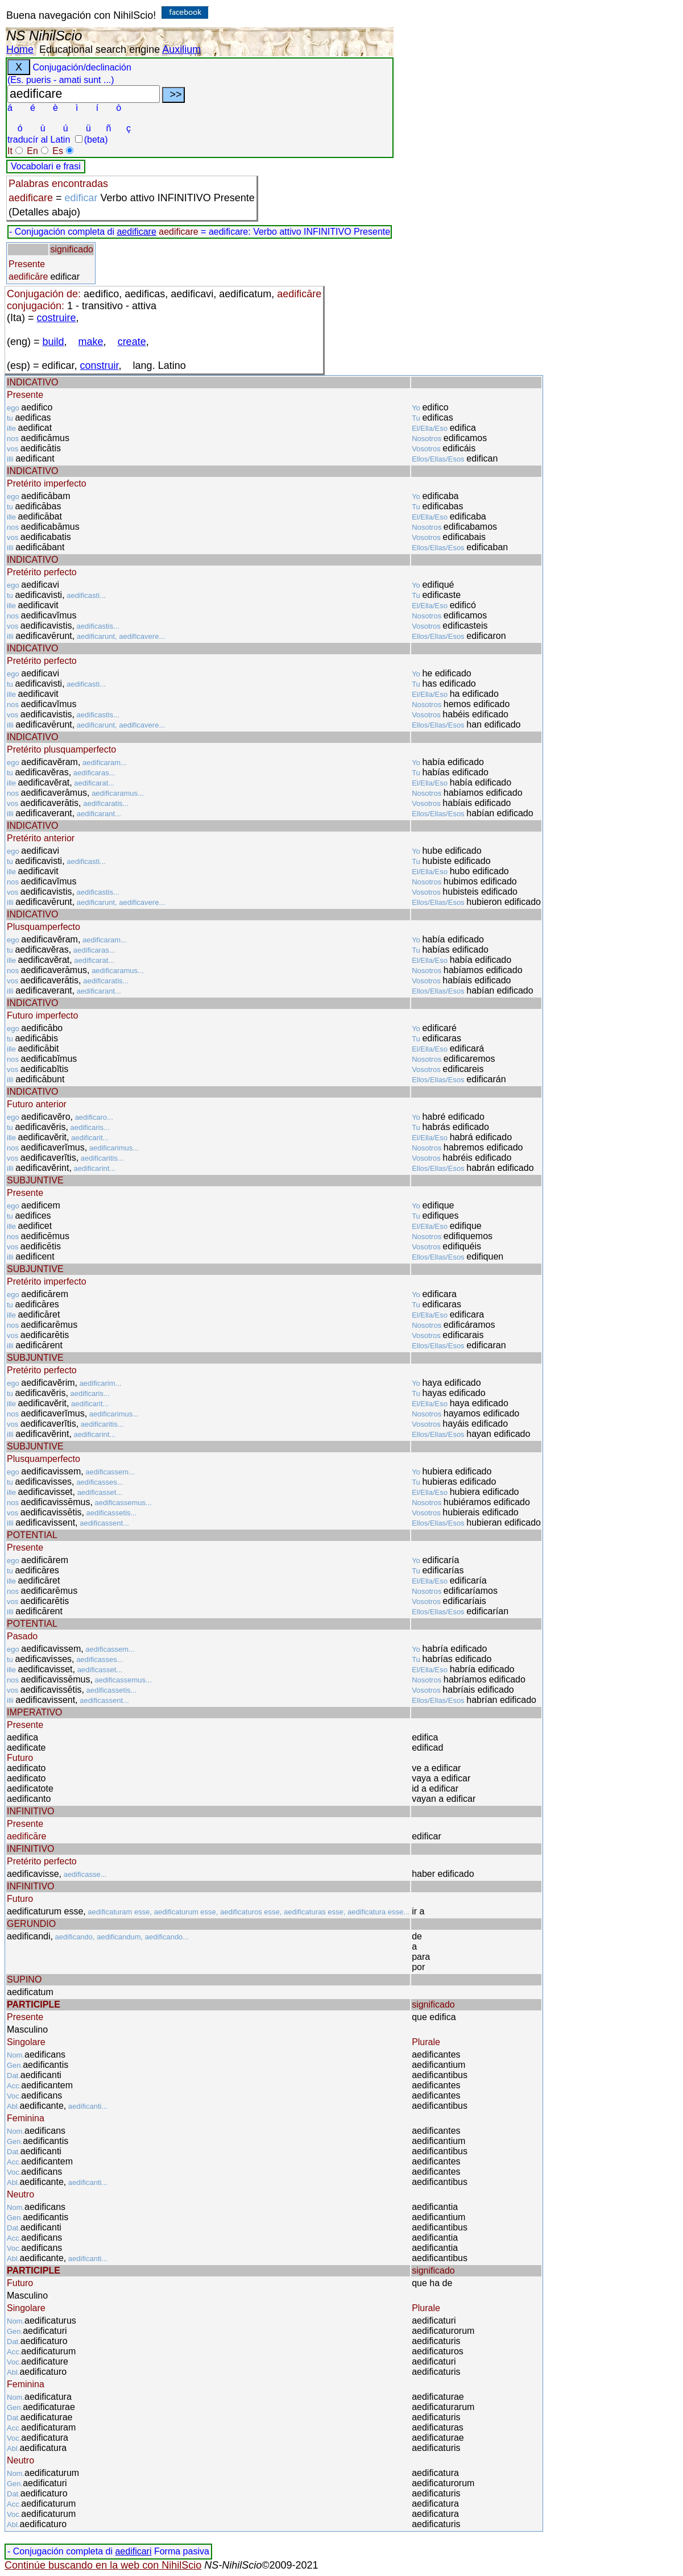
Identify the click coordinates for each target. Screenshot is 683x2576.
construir (99, 365)
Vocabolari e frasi (46, 166)
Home (20, 49)
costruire (56, 317)
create (132, 341)
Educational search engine (99, 49)
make (91, 341)
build (53, 341)
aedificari (133, 2551)
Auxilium (181, 49)
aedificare (136, 231)
